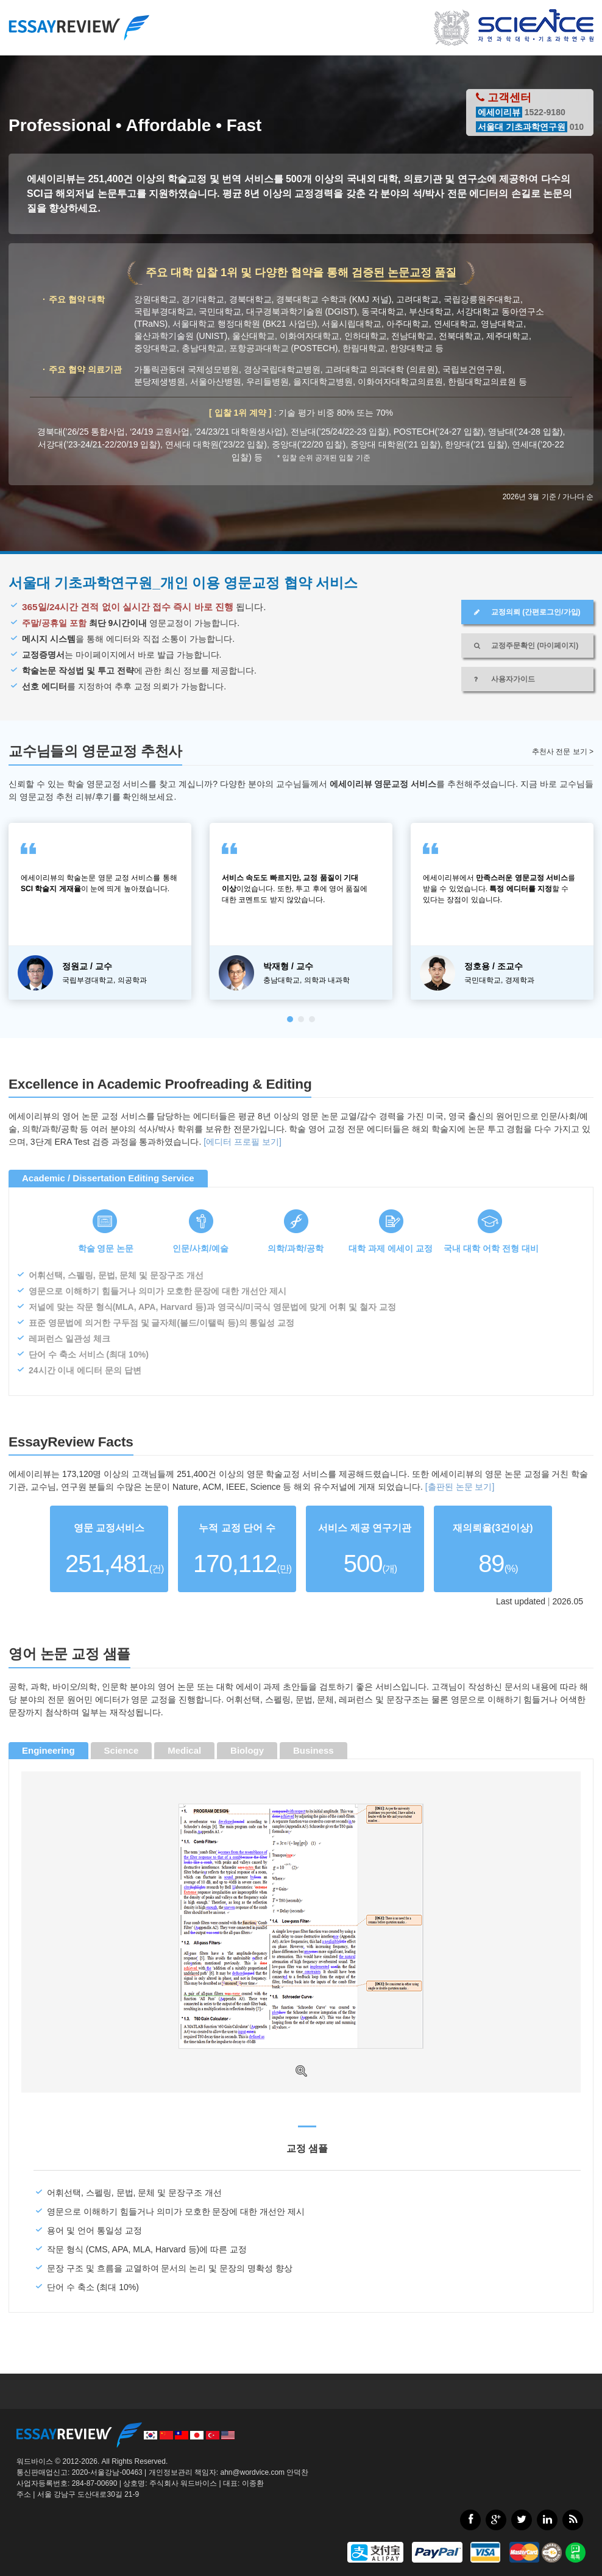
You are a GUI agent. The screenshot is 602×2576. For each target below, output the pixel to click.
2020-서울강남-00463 (107, 2472)
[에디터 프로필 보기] (243, 1142)
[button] (290, 1019)
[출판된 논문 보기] (460, 1487)
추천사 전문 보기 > (562, 751)
